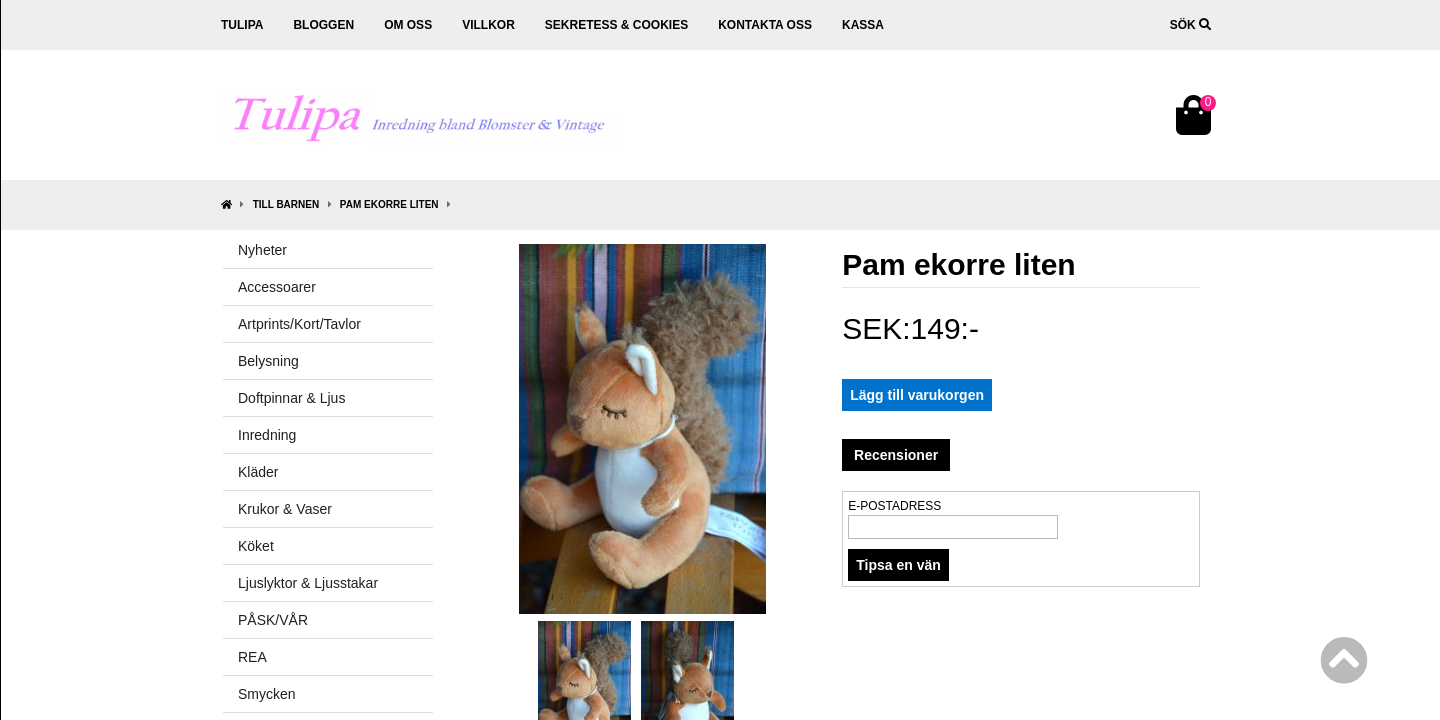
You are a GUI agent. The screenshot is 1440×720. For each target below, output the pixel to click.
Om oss (408, 25)
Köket (256, 546)
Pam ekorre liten (389, 204)
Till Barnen (286, 204)
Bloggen (323, 25)
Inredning (267, 435)
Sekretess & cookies (616, 25)
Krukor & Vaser (285, 509)
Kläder (258, 472)
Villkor (488, 25)
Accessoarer (277, 287)
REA (252, 657)
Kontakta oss (765, 25)
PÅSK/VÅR (273, 620)
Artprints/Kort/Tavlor (299, 324)
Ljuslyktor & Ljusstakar (308, 583)
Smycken (267, 694)
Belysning (268, 361)
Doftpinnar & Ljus (291, 398)
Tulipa (242, 25)
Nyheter (262, 250)
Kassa (863, 25)
